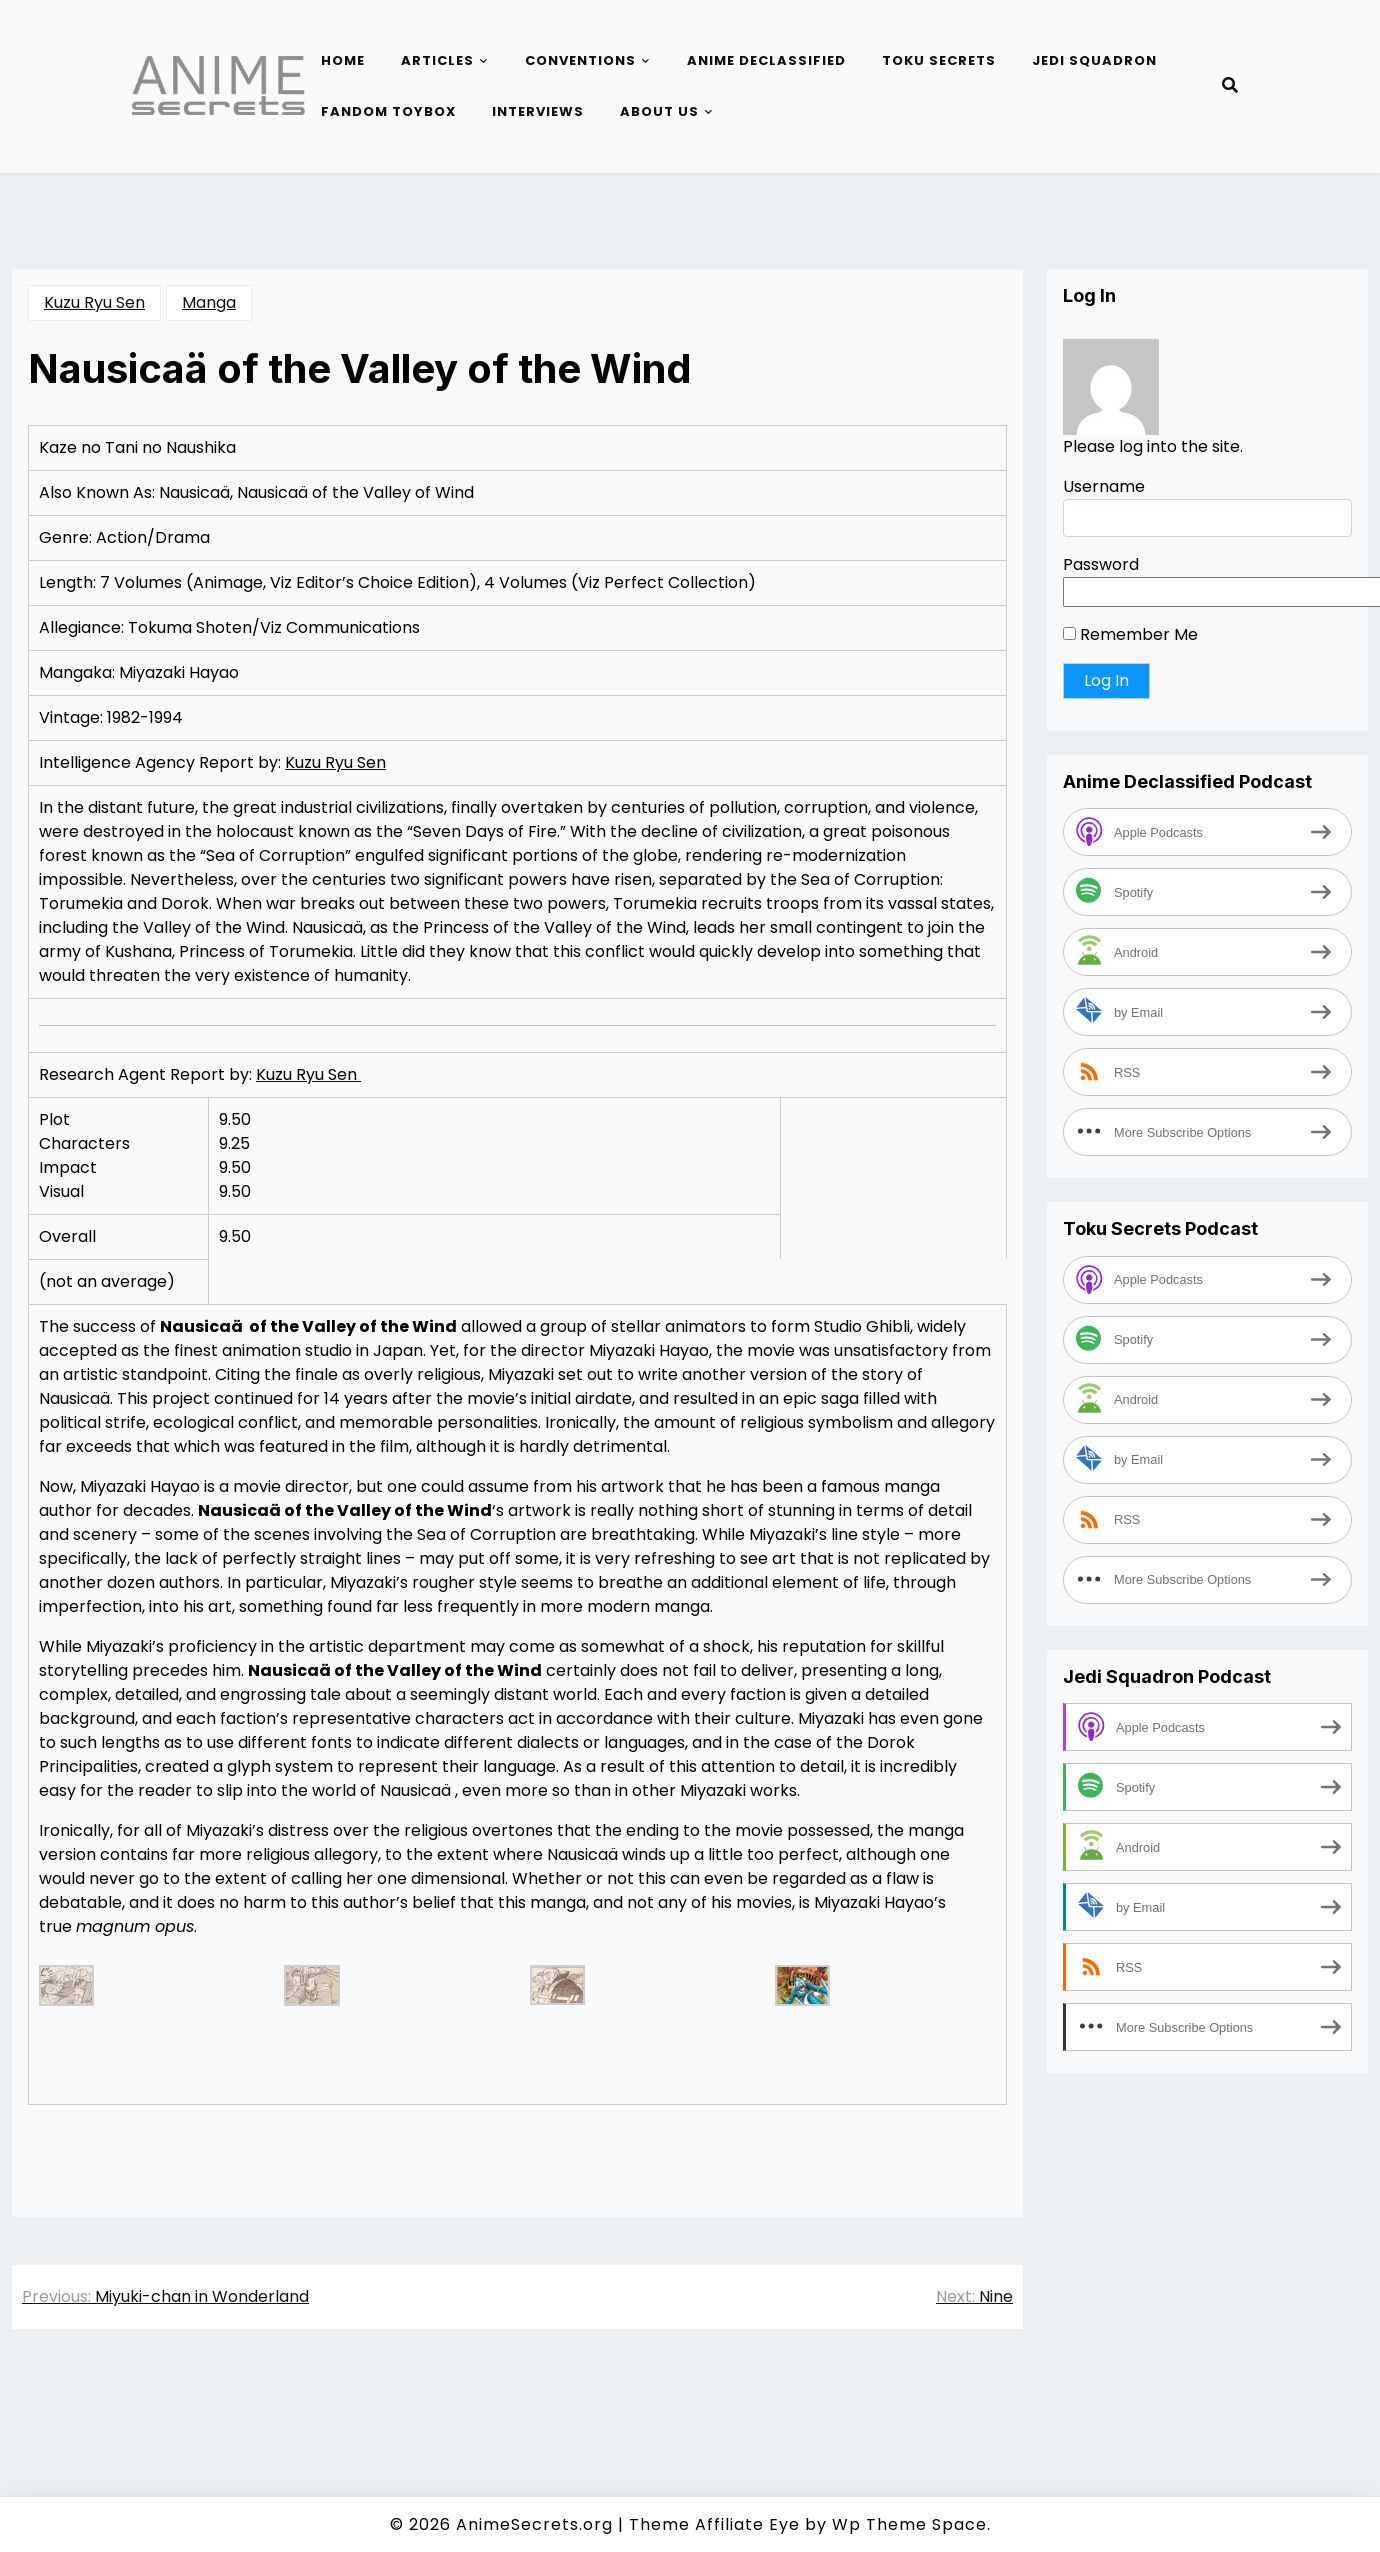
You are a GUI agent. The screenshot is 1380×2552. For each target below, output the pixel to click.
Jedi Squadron (1094, 60)
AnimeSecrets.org (534, 2524)
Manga (209, 302)
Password (1101, 564)
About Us (659, 111)
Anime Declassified (766, 60)
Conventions (580, 60)
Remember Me (1130, 634)
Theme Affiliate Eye (714, 2524)
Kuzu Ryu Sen (94, 302)
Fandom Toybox (388, 111)
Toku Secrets (939, 60)
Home (343, 60)
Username (1104, 486)
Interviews (538, 111)
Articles (437, 60)
